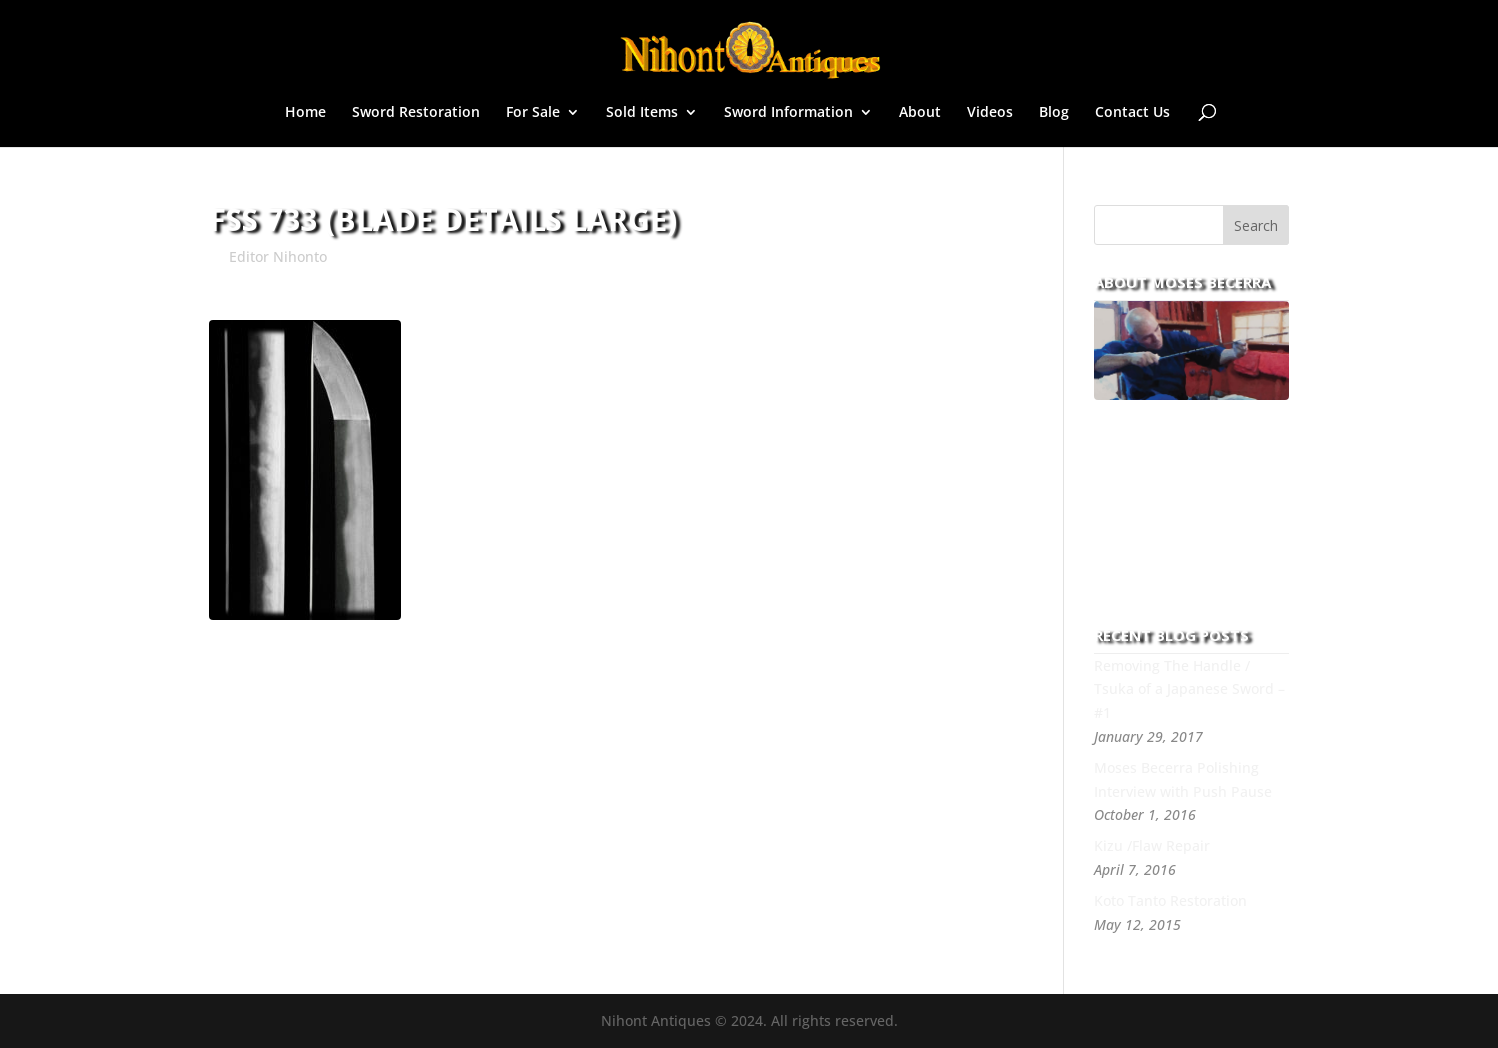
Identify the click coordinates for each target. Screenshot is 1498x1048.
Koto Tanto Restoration (1170, 900)
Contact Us (1132, 113)
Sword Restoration (416, 113)
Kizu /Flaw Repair (1152, 845)
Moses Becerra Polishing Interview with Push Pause (1183, 779)
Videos (990, 113)
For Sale (533, 113)
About (920, 113)
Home (305, 113)
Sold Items (642, 113)
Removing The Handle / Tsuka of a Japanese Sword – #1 (1189, 689)
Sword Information (788, 113)
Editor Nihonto (278, 256)
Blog (1054, 113)
